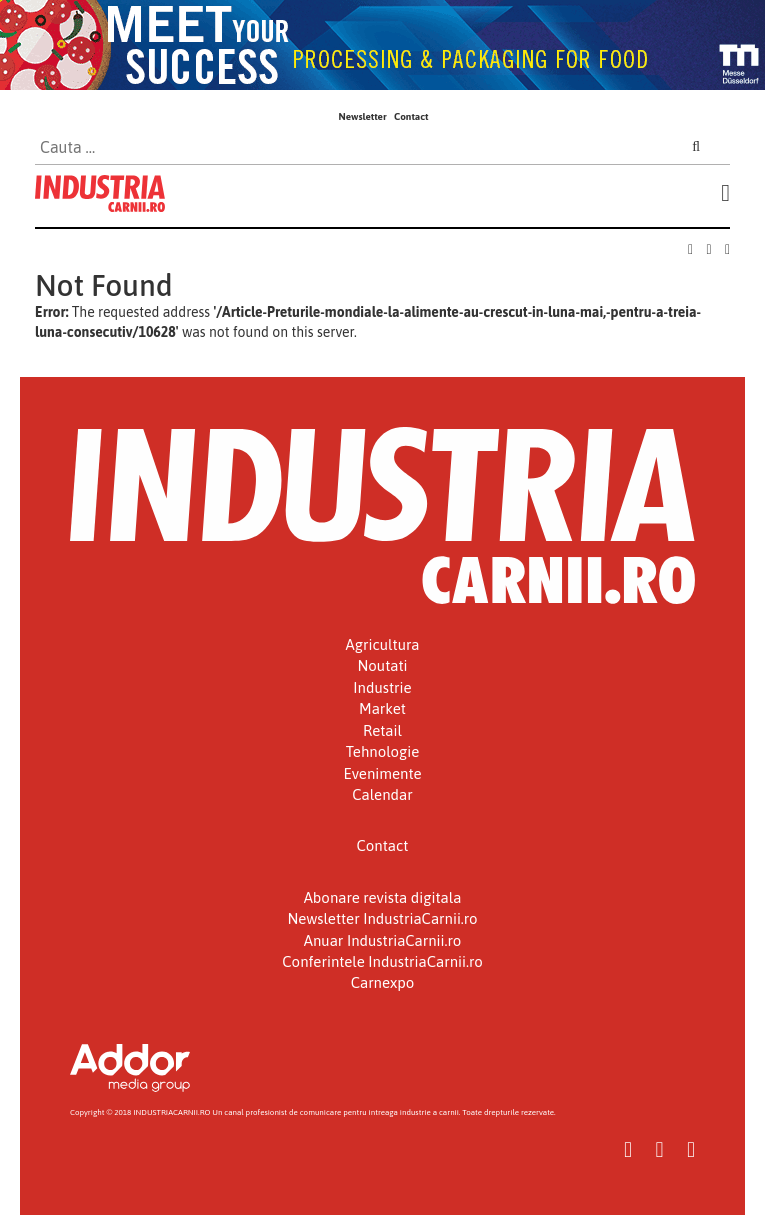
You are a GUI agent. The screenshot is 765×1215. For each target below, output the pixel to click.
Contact (411, 116)
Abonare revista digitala (383, 897)
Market (382, 708)
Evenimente (383, 773)
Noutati (382, 665)
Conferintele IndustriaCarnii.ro (382, 961)
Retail (382, 730)
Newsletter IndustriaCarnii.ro (382, 918)
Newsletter (362, 116)
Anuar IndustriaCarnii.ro (383, 940)
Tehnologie (383, 751)
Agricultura (383, 644)
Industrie (382, 687)
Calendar (382, 794)
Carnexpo (383, 982)
